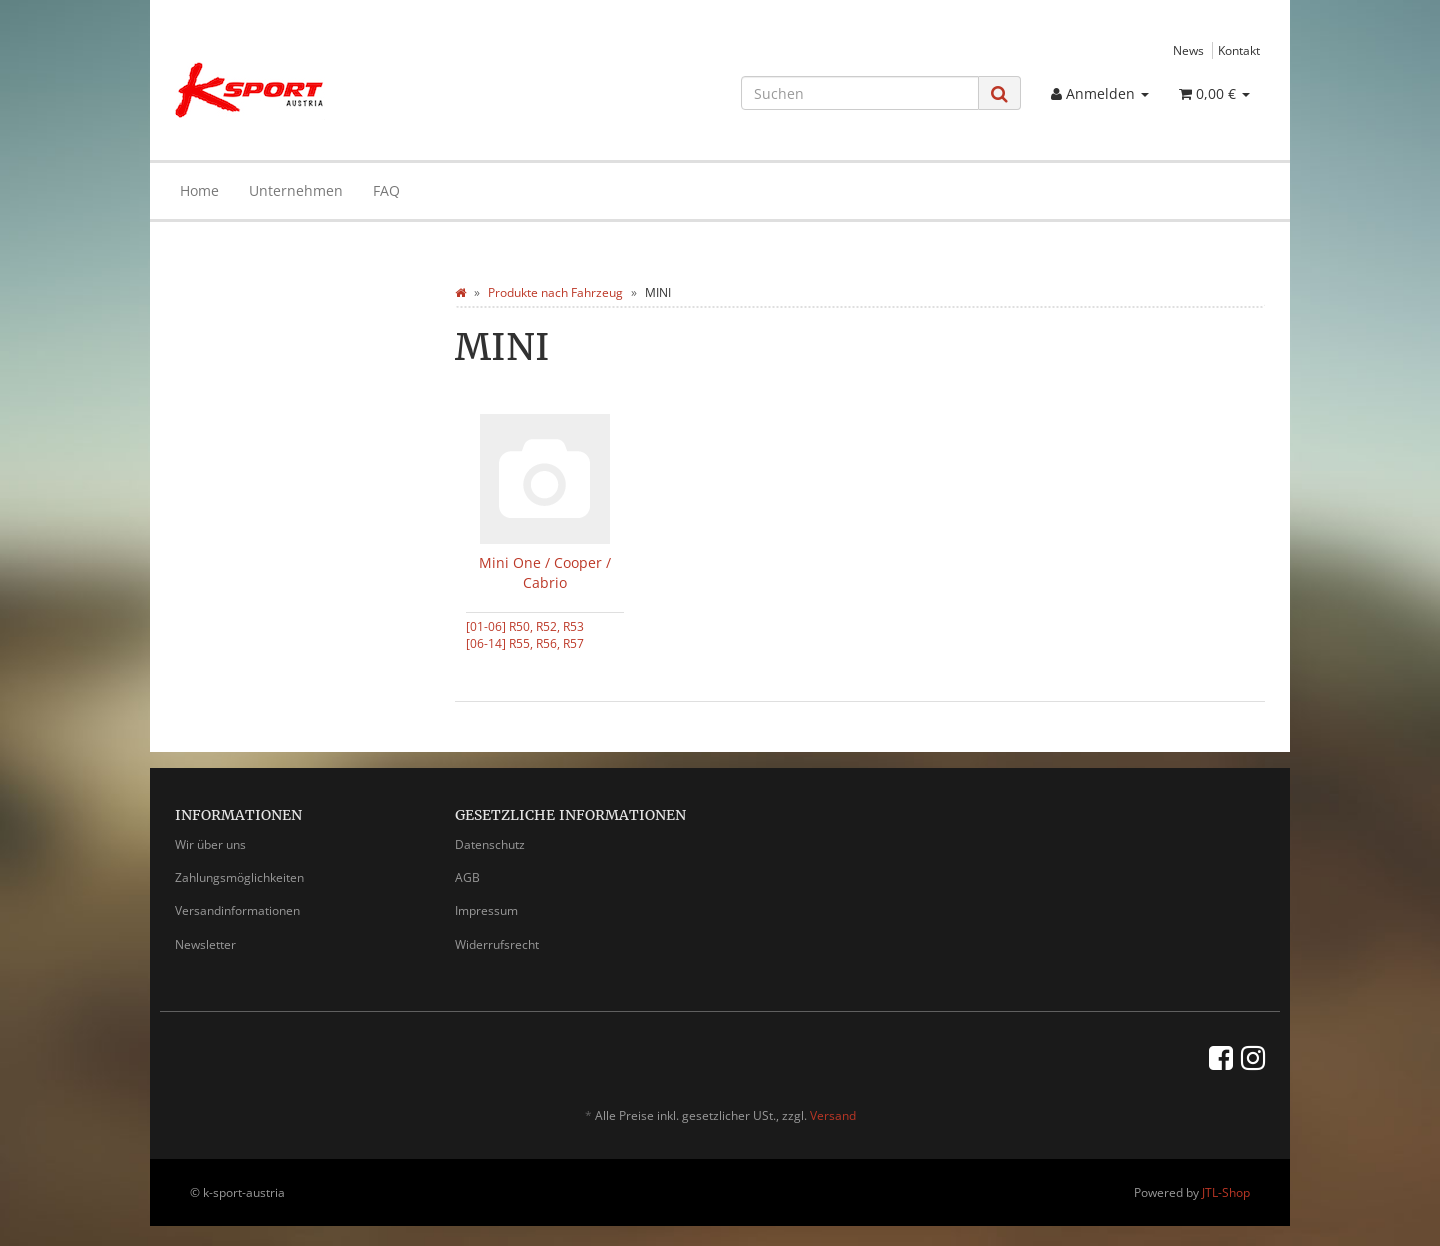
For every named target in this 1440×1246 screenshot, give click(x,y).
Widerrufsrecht (497, 944)
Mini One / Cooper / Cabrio (545, 572)
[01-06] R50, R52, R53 (525, 626)
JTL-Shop (1226, 1192)
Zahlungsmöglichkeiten (239, 877)
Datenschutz (490, 844)
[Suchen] (860, 93)
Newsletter (205, 944)
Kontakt (1239, 50)
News (1188, 50)
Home (199, 190)
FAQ (386, 190)
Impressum (486, 910)
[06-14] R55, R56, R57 (525, 643)
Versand (833, 1115)
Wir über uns (210, 844)
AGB (467, 877)
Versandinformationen (237, 910)
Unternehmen (296, 190)
